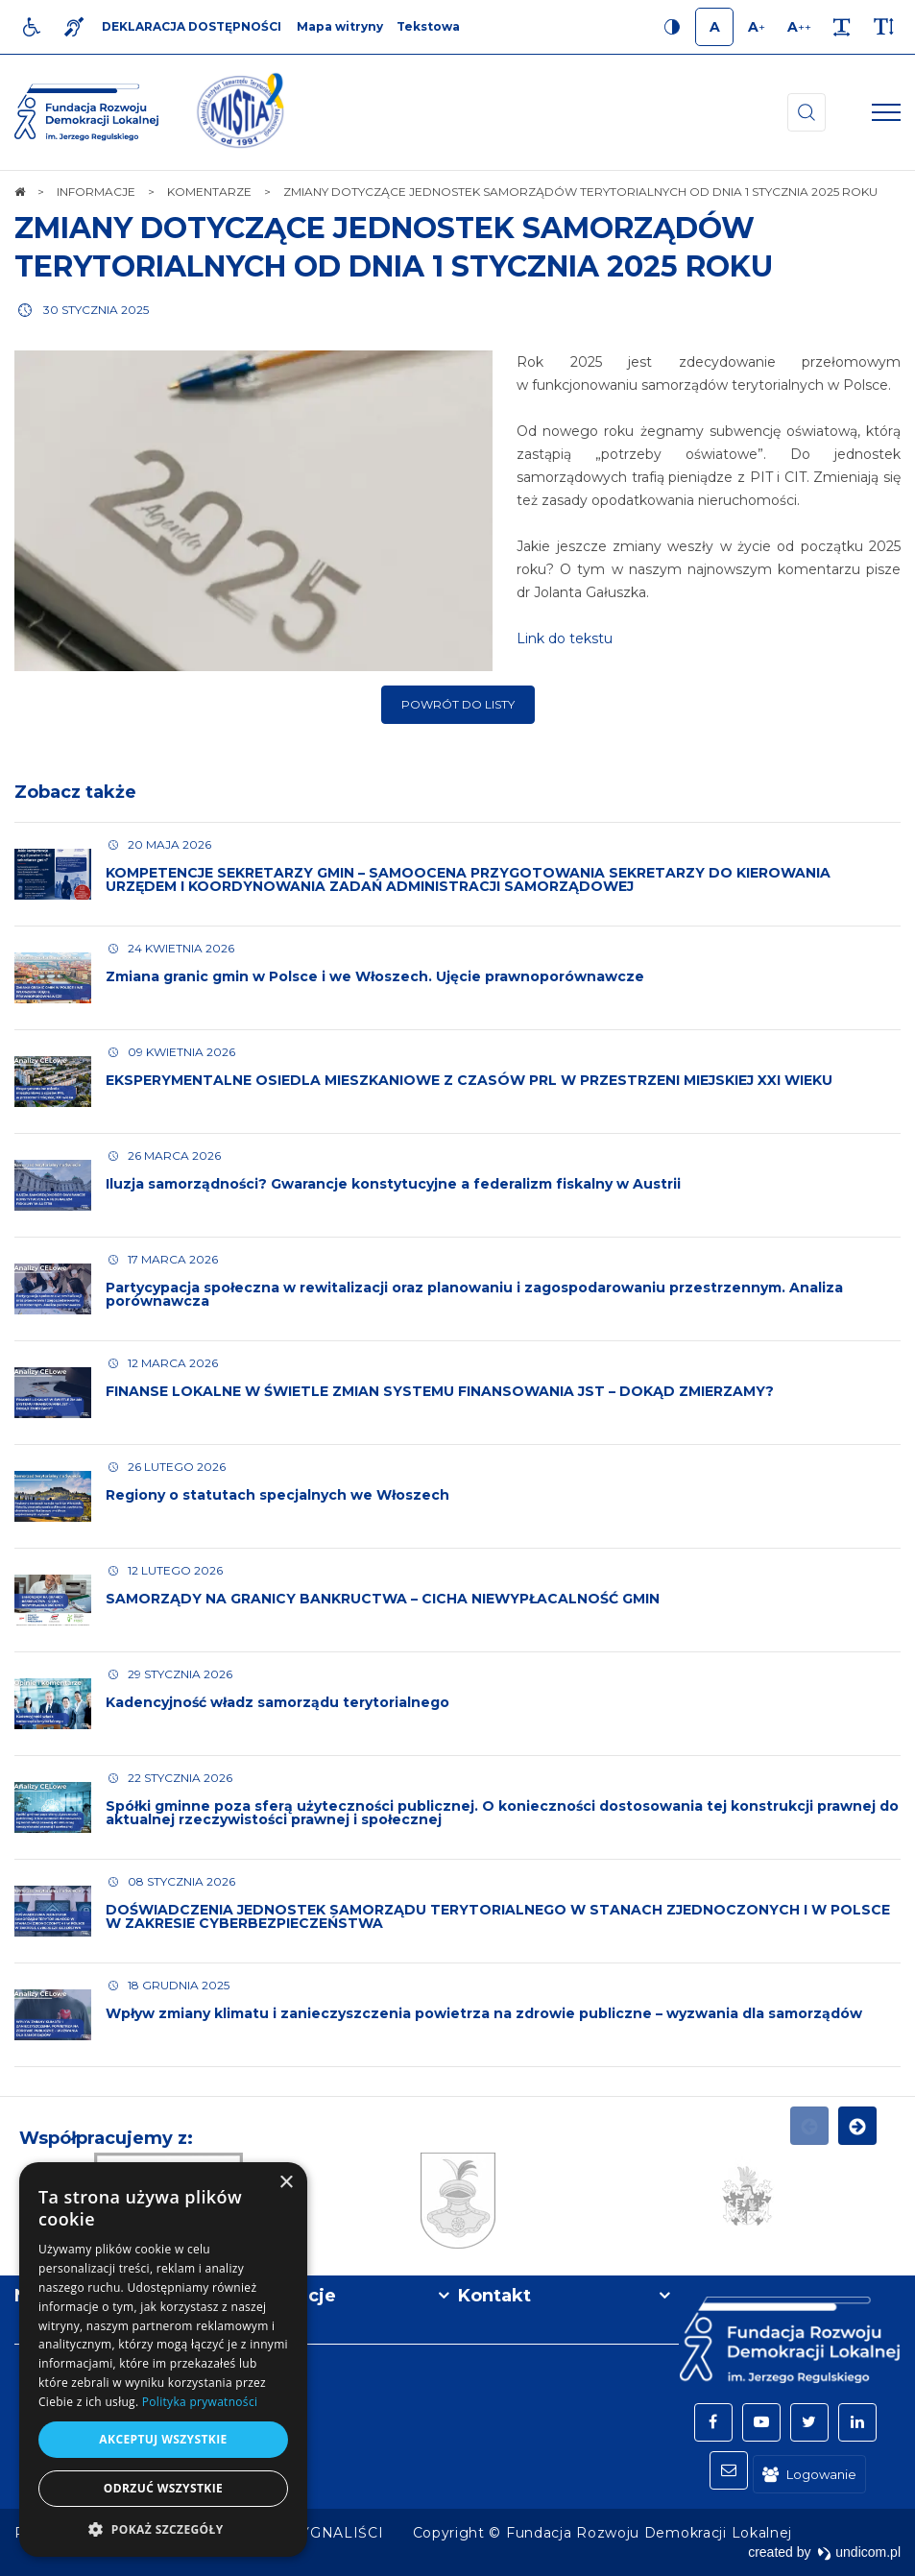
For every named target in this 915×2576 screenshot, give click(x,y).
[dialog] (163, 2359)
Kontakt (494, 2295)
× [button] (285, 2183)
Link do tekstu (565, 638)
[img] (240, 112)
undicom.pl (859, 2552)
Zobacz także (75, 792)
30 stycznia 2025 (96, 309)
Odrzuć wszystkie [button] (163, 2488)
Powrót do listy (458, 704)
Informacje (286, 2295)
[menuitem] (338, 2532)
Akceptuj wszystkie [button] (163, 2439)
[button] (163, 2528)
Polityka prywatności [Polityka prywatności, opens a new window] (199, 2402)
